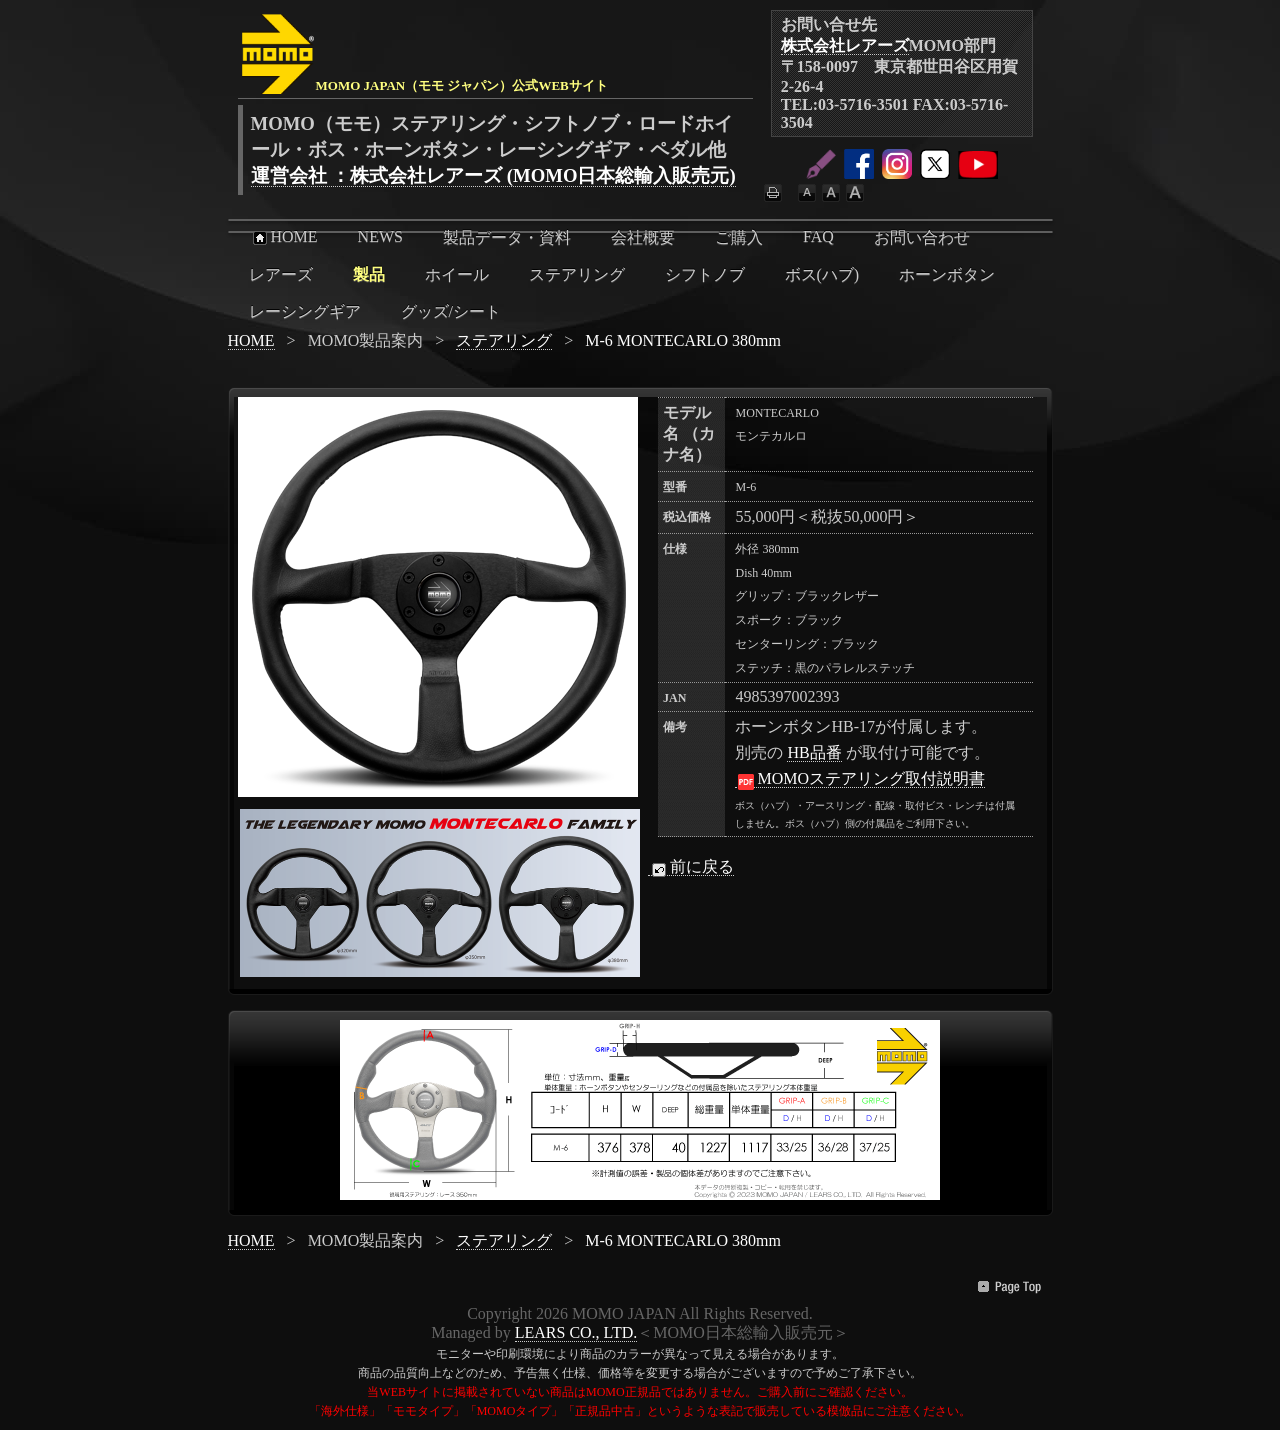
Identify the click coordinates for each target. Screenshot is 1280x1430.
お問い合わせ (922, 237)
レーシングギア (305, 311)
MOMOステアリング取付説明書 (860, 779)
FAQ (818, 236)
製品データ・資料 (507, 237)
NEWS (380, 236)
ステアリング (577, 274)
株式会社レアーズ (845, 45)
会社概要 (643, 237)
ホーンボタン (947, 274)
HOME (283, 237)
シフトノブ (705, 274)
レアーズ (281, 274)
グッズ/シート (451, 311)
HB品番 (814, 752)
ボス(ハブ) (822, 274)
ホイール (457, 274)
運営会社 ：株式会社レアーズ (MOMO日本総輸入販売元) (493, 175)
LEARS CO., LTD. (576, 1332)
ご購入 (739, 237)
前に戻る (691, 867)
